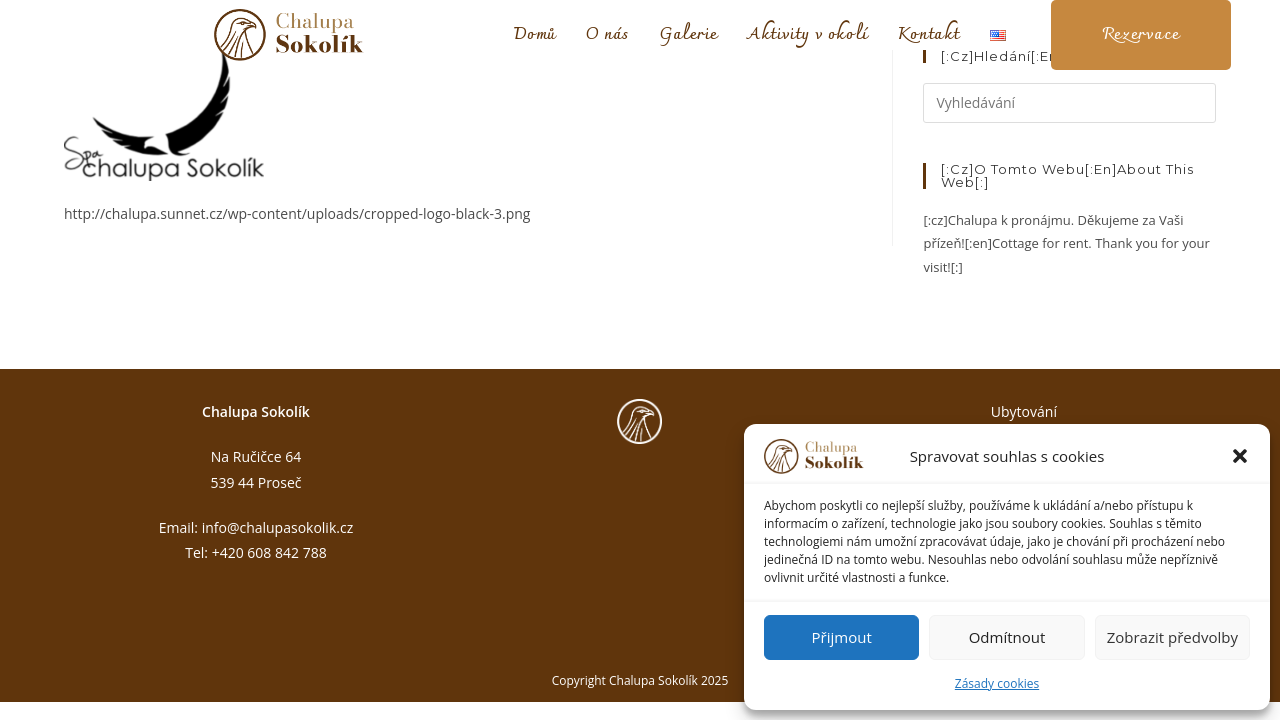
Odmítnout (1007, 637)
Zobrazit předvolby (1172, 637)
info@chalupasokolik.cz (278, 527)
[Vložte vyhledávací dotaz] (1069, 103)
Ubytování (1024, 411)
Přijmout (842, 637)
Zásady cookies (997, 683)
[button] (1240, 456)
